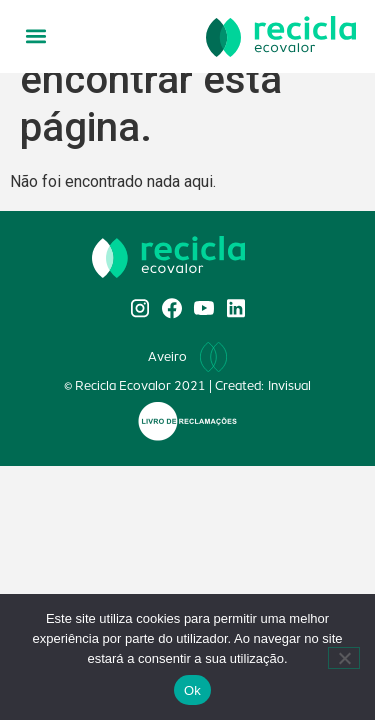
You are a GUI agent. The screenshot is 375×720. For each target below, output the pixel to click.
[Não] (344, 658)
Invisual (289, 386)
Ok (192, 690)
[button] (36, 36)
